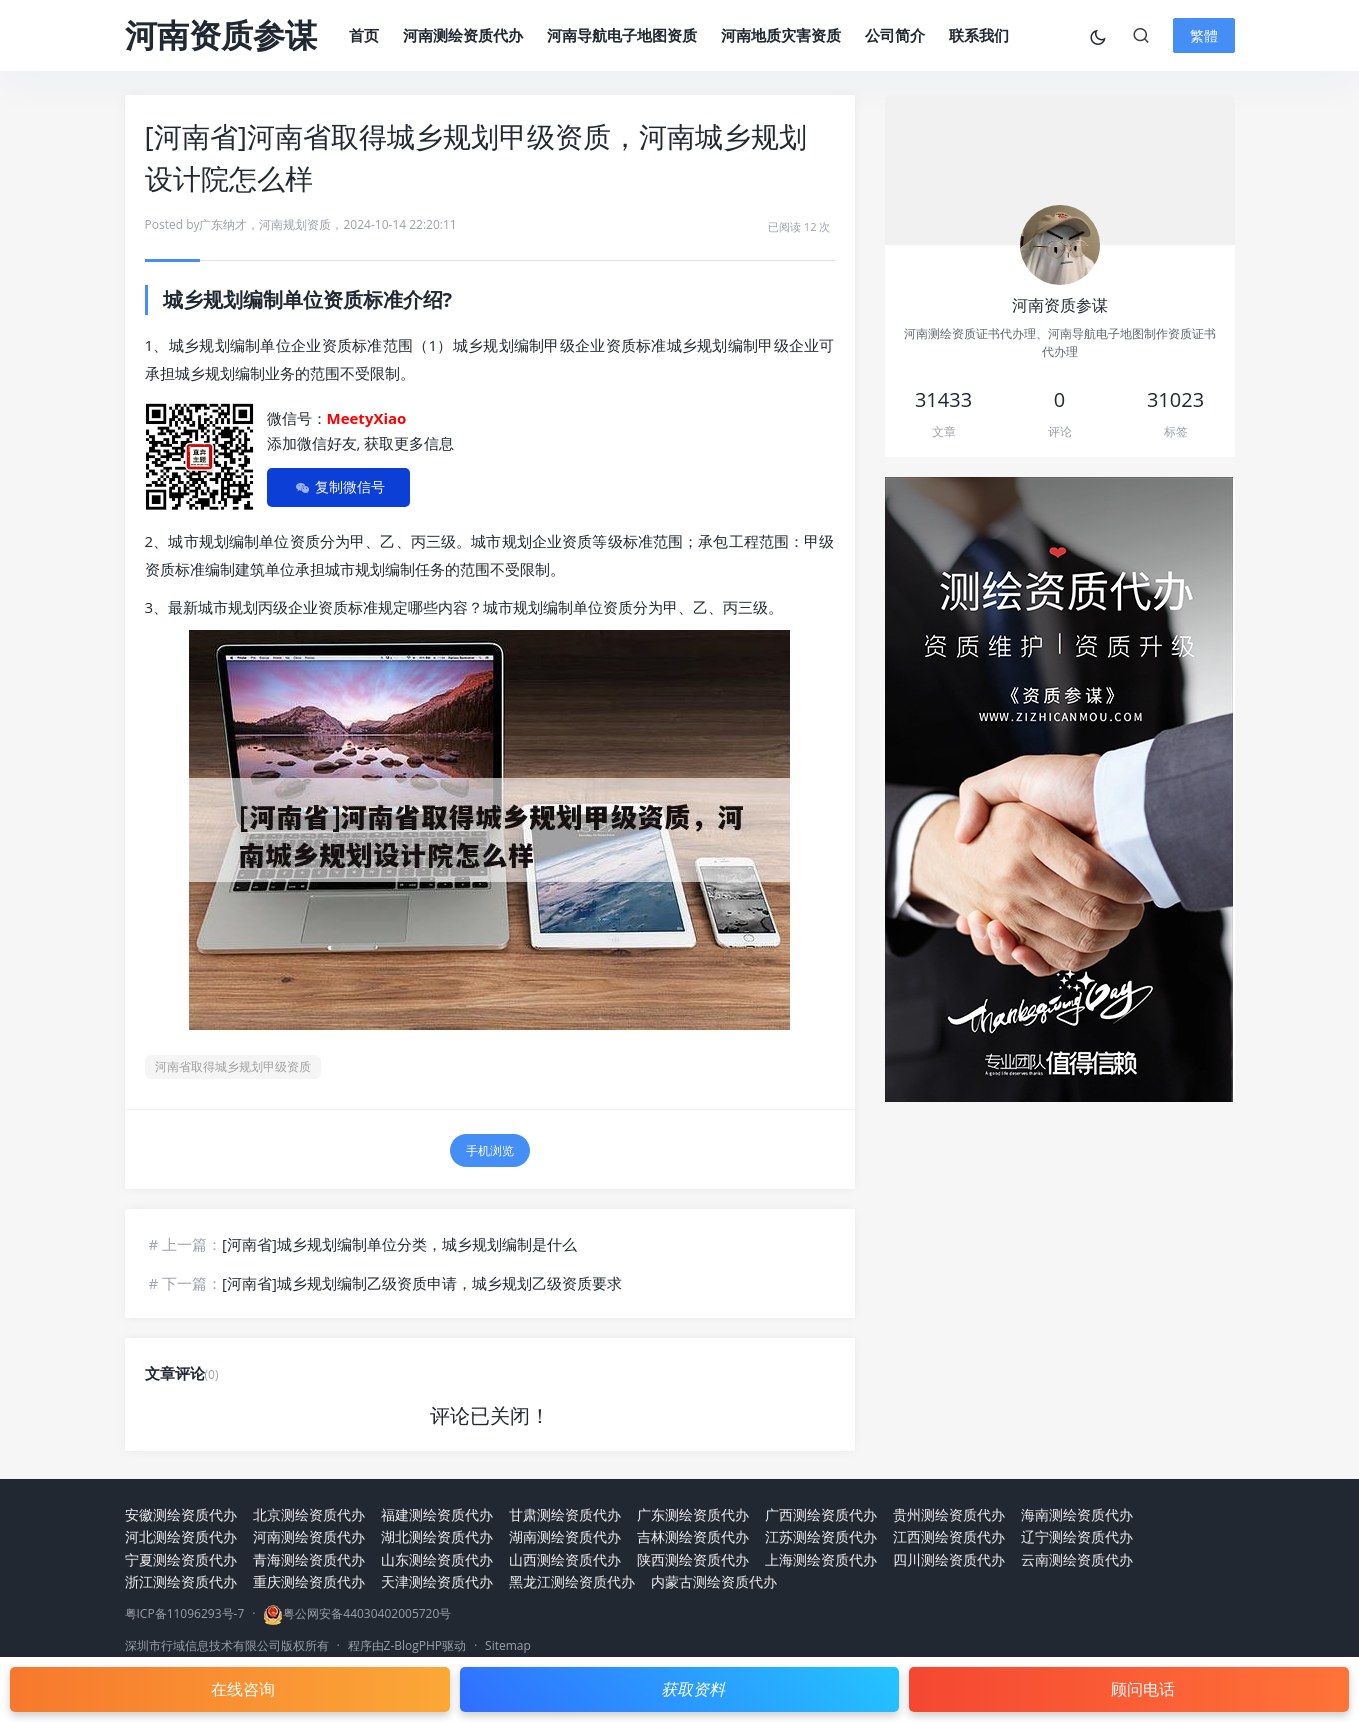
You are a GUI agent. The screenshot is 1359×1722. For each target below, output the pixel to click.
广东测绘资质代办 (693, 1514)
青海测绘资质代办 (309, 1559)
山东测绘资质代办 (437, 1559)
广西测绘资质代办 (821, 1514)
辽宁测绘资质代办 (1077, 1536)
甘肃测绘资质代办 (565, 1514)
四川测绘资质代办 (949, 1559)
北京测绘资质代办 (309, 1514)
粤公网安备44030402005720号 (367, 1613)
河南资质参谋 (221, 34)
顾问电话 (1143, 1689)
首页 (364, 35)
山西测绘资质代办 (565, 1559)
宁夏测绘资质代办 (181, 1559)
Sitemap (508, 1645)
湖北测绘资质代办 (437, 1536)
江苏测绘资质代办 (821, 1536)
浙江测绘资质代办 (181, 1581)
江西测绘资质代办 (949, 1536)
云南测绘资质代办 (1077, 1559)
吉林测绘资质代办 (693, 1536)
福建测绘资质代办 (437, 1514)
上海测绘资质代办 (821, 1559)
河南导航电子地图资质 (622, 35)
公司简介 (895, 35)
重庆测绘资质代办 (309, 1581)
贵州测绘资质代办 (949, 1514)
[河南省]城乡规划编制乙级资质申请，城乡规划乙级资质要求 (422, 1283)
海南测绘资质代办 (1077, 1514)
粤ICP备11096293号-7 (185, 1613)
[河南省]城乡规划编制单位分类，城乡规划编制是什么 (399, 1244)
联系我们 (979, 35)
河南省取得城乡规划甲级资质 (233, 1066)
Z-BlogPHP (413, 1645)
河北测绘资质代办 (181, 1536)
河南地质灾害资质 (781, 35)
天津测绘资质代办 (437, 1581)
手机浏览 (490, 1150)
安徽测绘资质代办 (181, 1514)
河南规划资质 (295, 224)
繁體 (1204, 35)
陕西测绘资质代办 (693, 1559)
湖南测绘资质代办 (565, 1536)
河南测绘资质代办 (463, 35)
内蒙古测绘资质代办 (714, 1581)
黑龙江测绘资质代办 (572, 1581)
